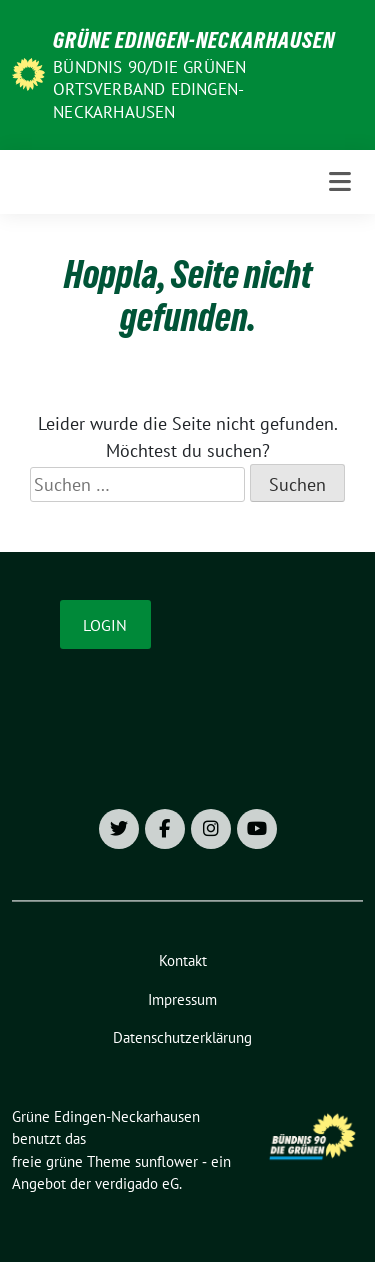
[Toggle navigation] (340, 182)
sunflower (166, 1161)
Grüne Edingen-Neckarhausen (194, 40)
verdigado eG (137, 1183)
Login (105, 625)
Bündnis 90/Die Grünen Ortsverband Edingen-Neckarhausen (149, 89)
